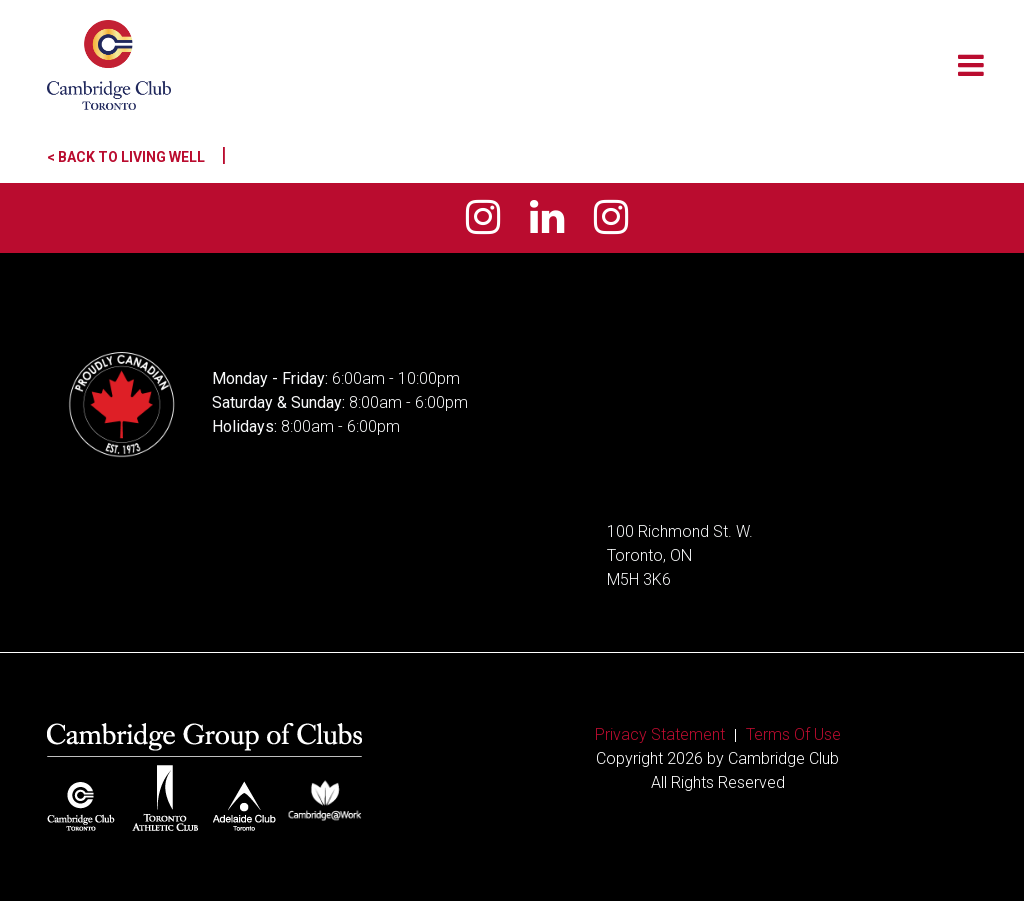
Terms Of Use (793, 734)
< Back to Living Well (137, 157)
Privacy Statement (660, 734)
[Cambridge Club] (109, 65)
